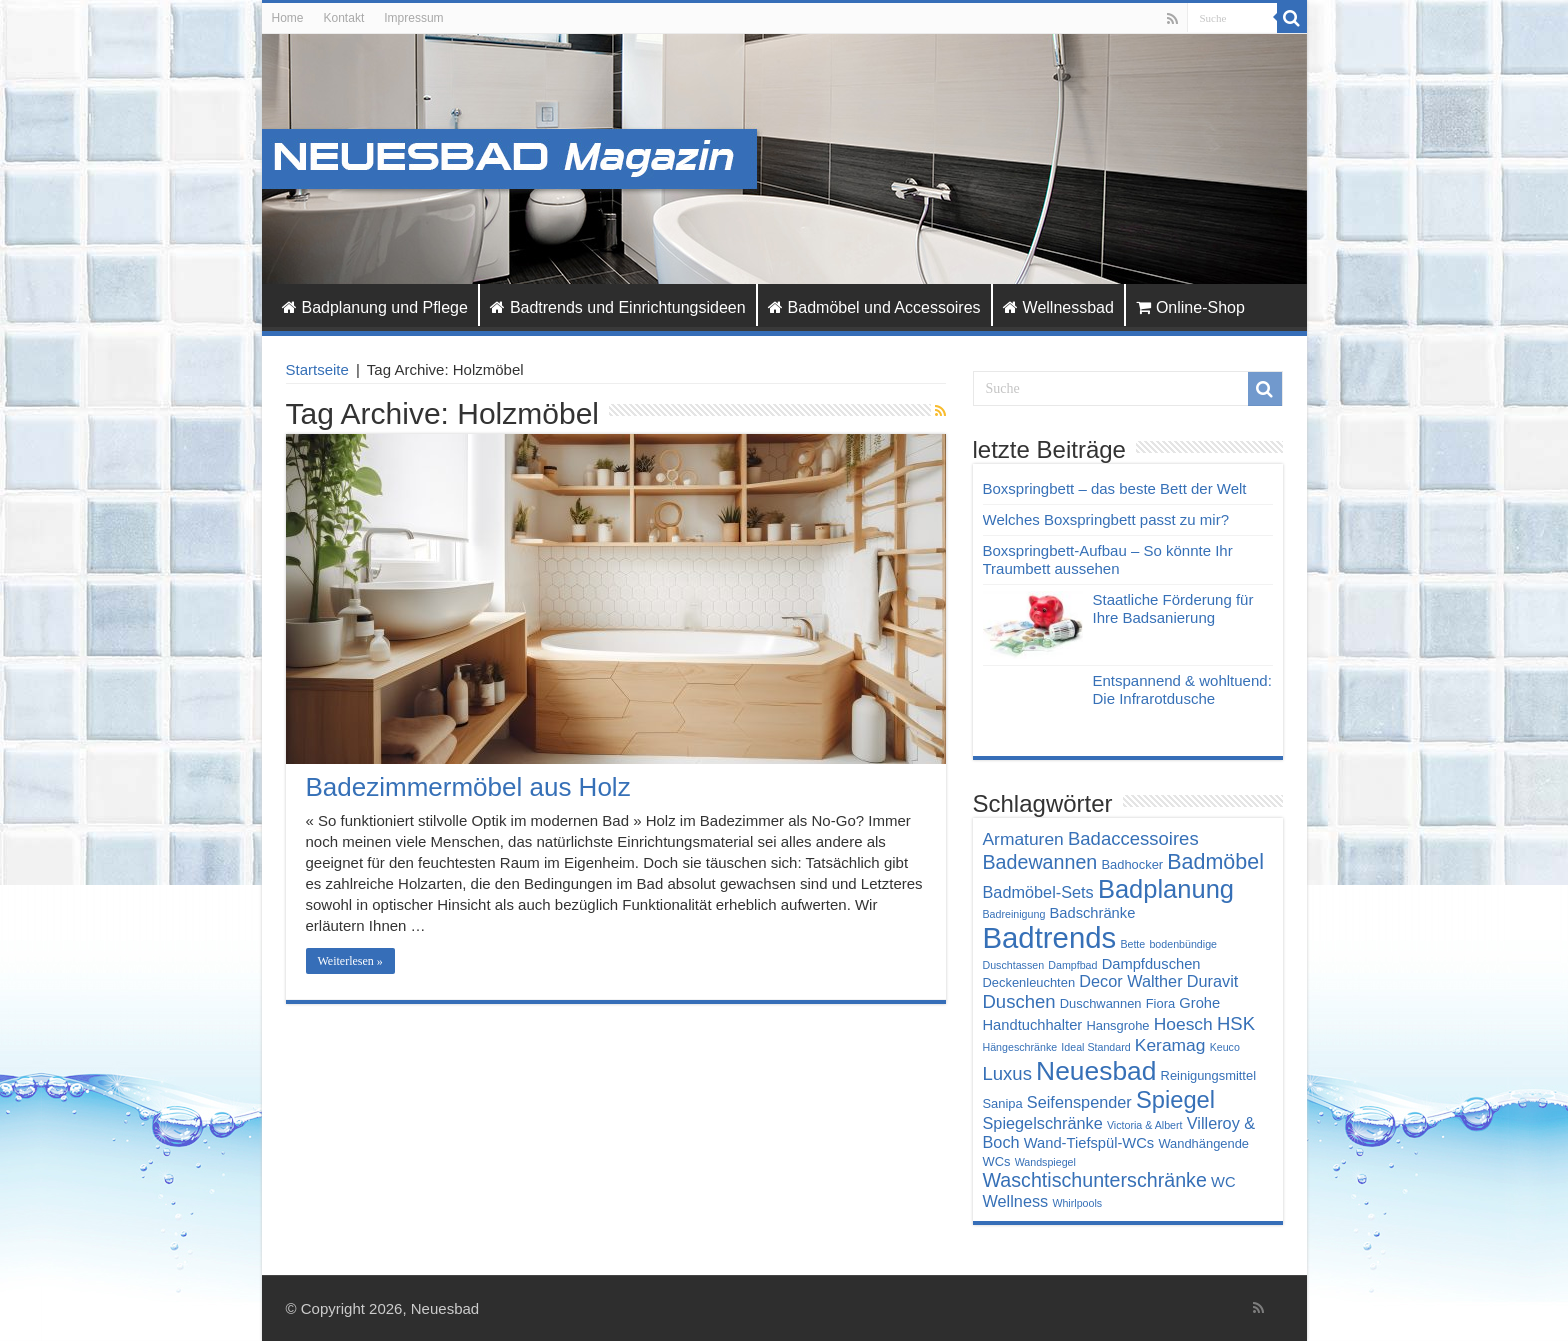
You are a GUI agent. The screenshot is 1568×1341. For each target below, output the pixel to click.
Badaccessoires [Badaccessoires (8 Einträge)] (1133, 838)
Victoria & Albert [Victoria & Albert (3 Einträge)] (1145, 1125)
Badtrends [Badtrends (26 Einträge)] (1050, 937)
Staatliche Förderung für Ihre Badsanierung (1173, 608)
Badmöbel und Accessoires (874, 307)
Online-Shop (1190, 307)
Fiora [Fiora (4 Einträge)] (1160, 1003)
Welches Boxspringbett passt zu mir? (1106, 519)
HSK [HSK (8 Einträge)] (1236, 1023)
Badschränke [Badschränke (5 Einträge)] (1092, 913)
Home (288, 18)
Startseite (317, 369)
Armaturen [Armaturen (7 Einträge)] (1023, 839)
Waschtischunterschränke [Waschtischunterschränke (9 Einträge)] (1095, 1180)
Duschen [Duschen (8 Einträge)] (1019, 1001)
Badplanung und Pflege (375, 307)
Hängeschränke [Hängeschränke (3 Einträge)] (1020, 1047)
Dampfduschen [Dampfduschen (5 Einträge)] (1151, 964)
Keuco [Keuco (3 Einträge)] (1225, 1047)
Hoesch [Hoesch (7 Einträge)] (1183, 1024)
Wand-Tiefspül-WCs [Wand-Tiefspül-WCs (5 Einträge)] (1089, 1143)
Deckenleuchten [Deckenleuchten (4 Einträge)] (1029, 982)
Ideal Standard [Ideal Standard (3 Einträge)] (1095, 1047)
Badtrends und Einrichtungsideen (618, 307)
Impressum (413, 18)
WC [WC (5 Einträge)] (1223, 1182)
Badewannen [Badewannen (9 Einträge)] (1040, 862)
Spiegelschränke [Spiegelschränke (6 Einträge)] (1043, 1123)
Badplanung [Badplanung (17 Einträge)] (1166, 889)
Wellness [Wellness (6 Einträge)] (1016, 1201)
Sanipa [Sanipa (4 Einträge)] (1003, 1103)
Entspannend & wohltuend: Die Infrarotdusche (1182, 689)
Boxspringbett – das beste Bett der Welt (1115, 488)
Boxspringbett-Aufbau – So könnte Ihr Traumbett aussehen (1108, 559)
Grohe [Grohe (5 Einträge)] (1199, 1003)
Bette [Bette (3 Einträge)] (1132, 944)
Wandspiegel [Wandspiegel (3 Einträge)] (1045, 1162)
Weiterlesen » (350, 961)
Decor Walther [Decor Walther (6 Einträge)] (1130, 981)
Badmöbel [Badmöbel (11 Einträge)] (1215, 862)
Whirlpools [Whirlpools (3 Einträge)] (1077, 1203)
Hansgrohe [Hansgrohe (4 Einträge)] (1117, 1025)
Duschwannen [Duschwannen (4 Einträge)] (1101, 1003)
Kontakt (344, 18)
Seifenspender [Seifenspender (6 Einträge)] (1079, 1102)
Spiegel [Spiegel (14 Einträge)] (1175, 1100)
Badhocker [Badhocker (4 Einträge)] (1132, 864)
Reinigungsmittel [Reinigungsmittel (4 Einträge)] (1208, 1075)
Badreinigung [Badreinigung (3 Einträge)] (1014, 914)
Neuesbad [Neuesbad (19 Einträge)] (1096, 1071)
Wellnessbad (1058, 307)
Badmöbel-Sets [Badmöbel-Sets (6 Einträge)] (1038, 892)
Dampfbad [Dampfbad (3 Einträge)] (1072, 965)
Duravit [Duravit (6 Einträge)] (1213, 981)
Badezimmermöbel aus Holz (468, 787)
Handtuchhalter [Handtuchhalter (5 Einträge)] (1033, 1025)
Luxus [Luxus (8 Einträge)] (1007, 1073)
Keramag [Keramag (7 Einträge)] (1170, 1045)
